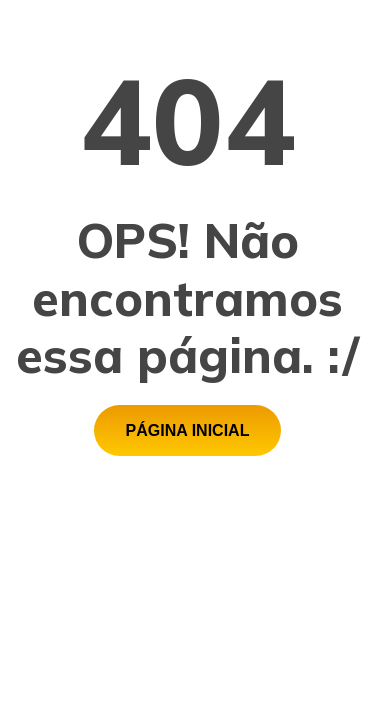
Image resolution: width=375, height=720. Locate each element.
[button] (188, 430)
